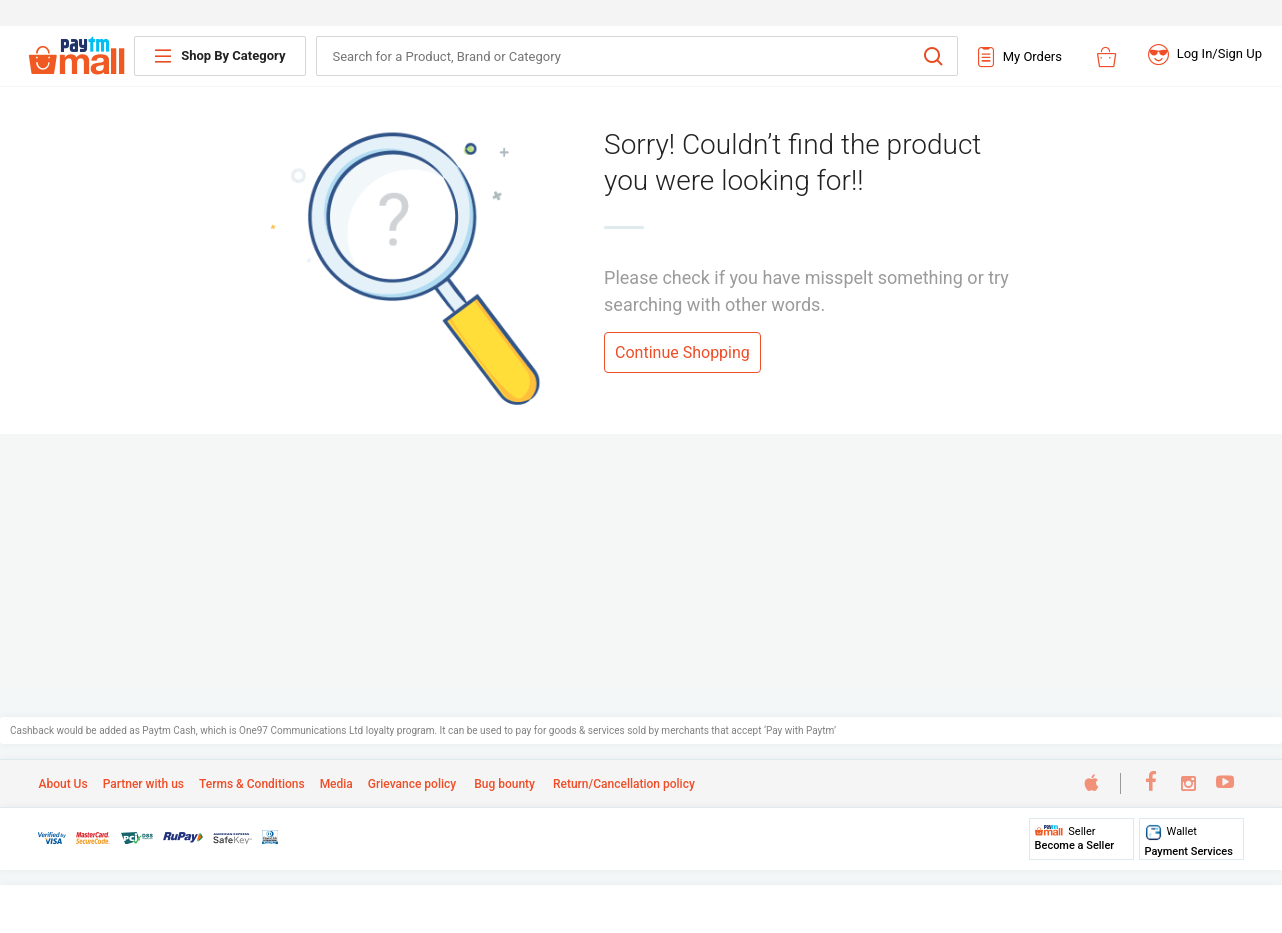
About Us (62, 784)
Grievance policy (412, 784)
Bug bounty (503, 784)
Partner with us (143, 784)
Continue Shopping (682, 352)
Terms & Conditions (252, 784)
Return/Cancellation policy (622, 784)
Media (336, 784)
